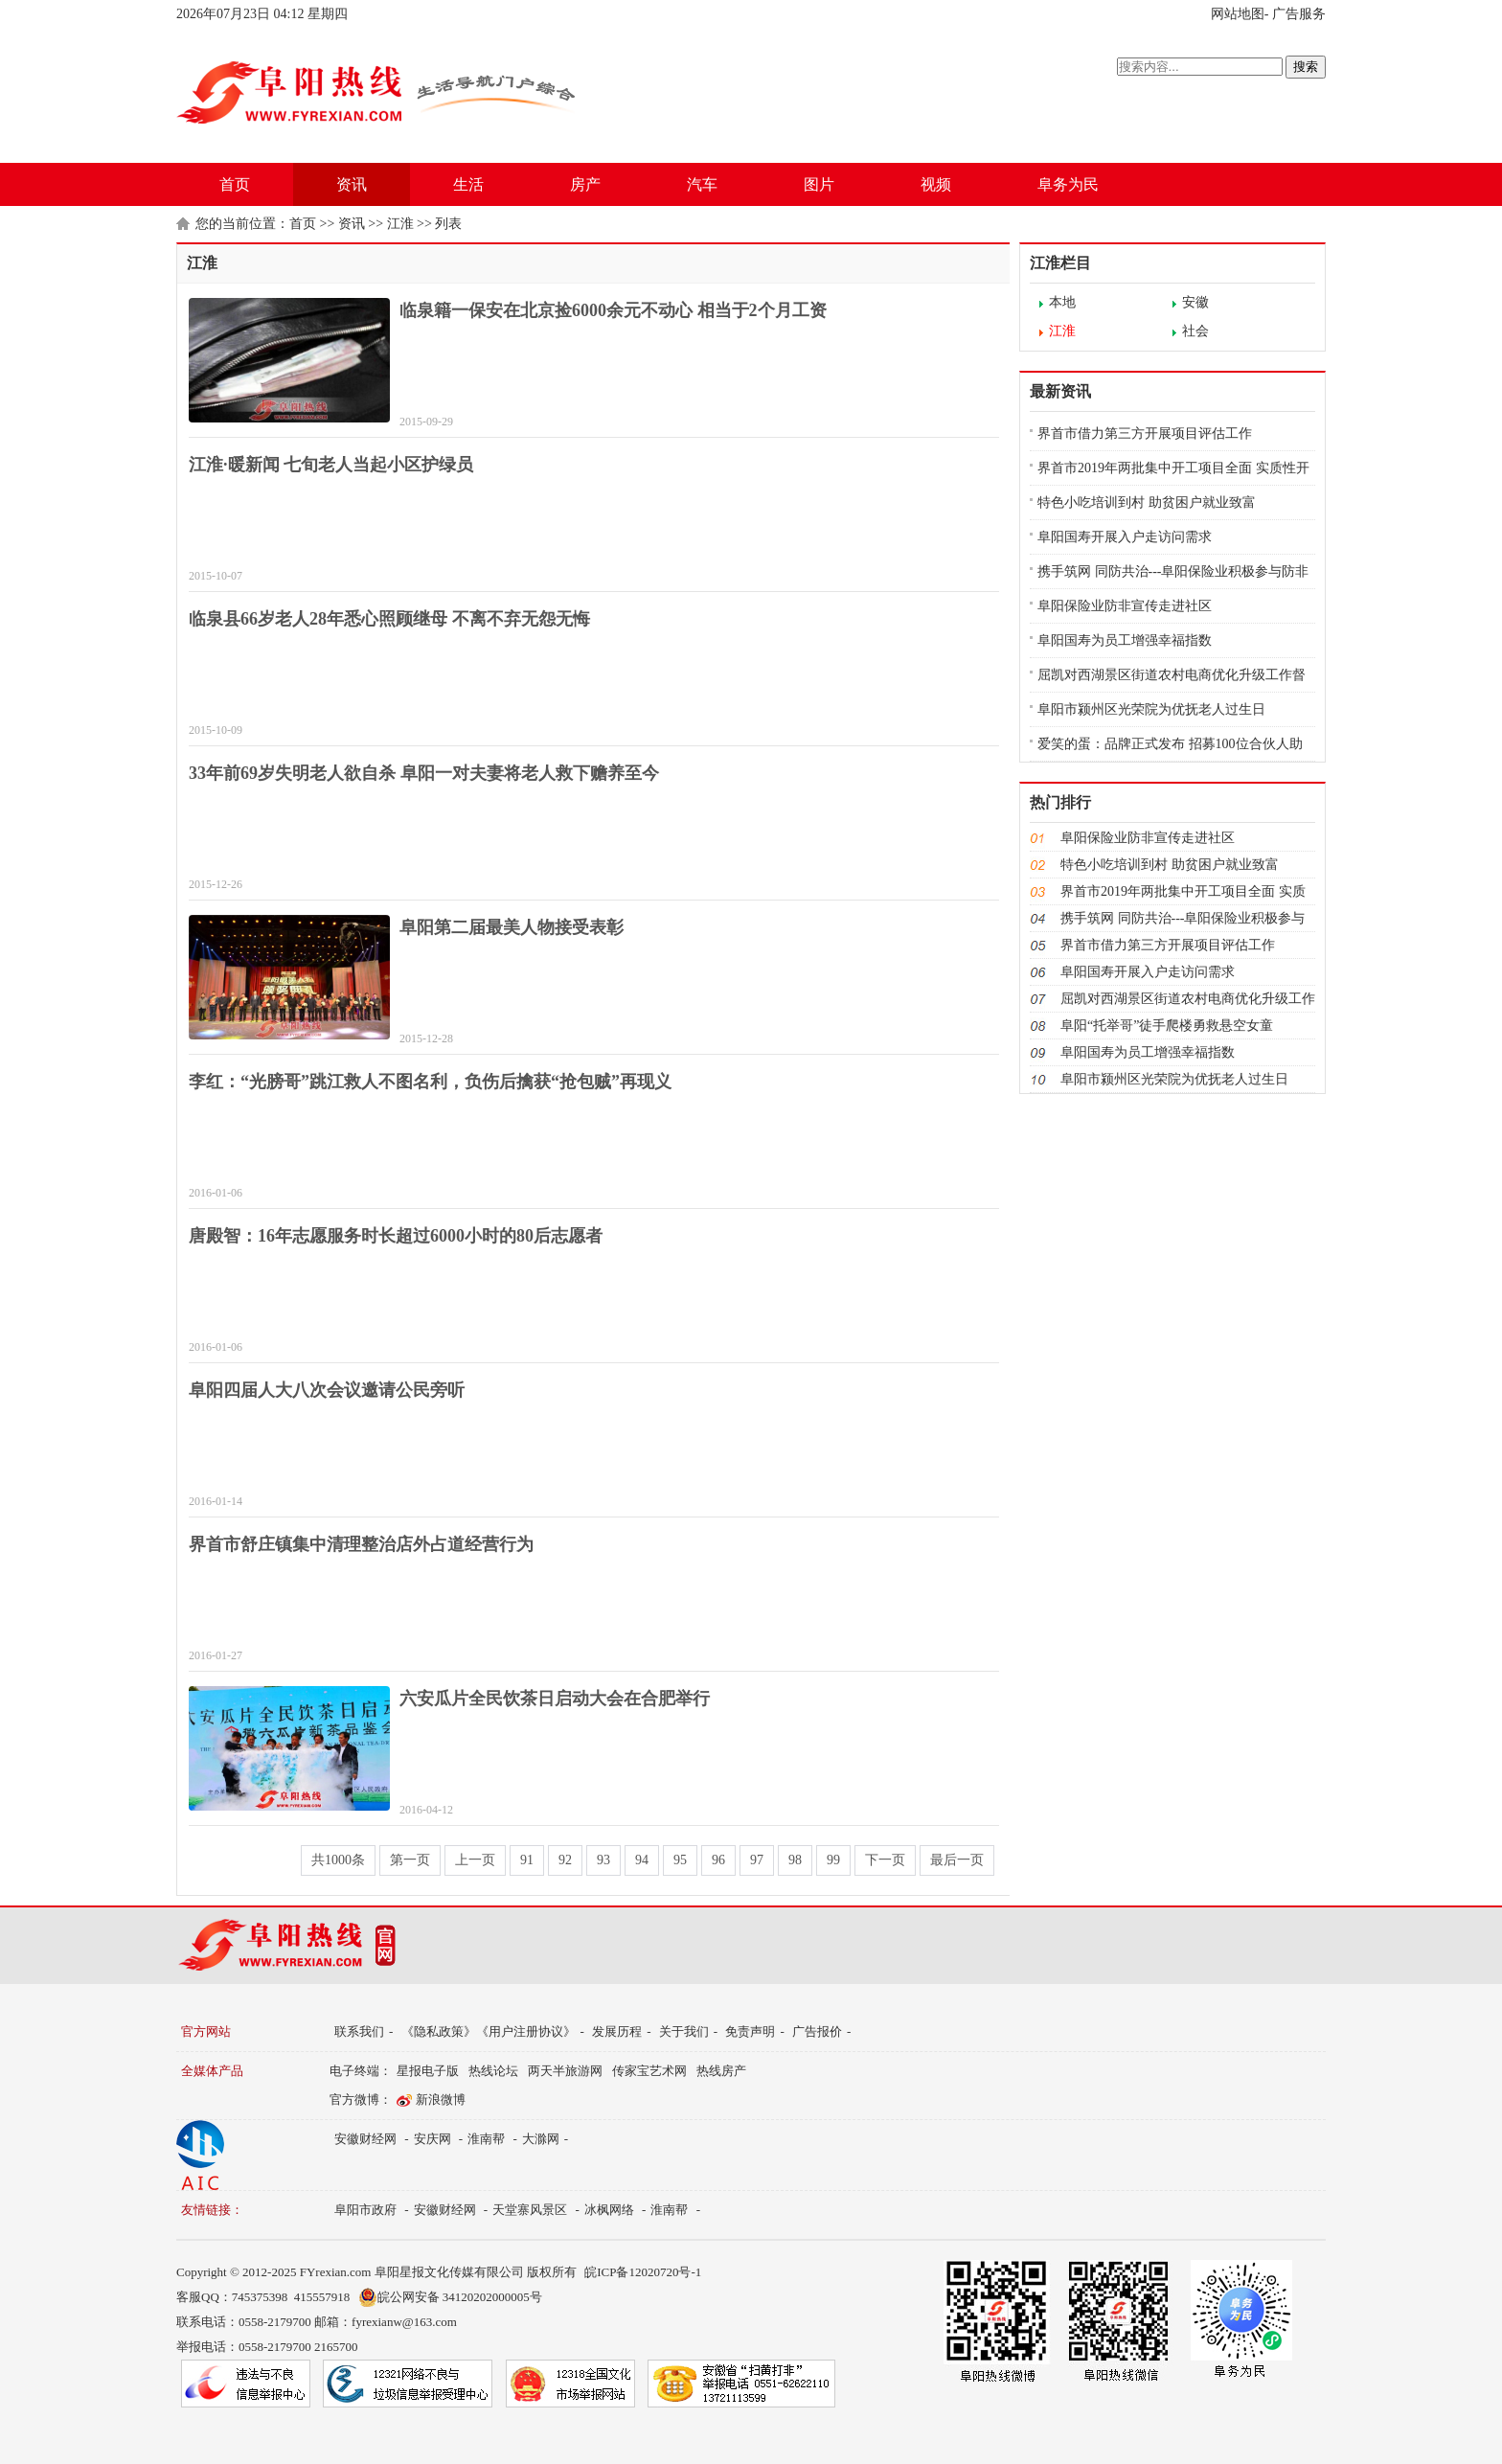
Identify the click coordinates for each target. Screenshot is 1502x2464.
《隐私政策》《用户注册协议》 (488, 2031)
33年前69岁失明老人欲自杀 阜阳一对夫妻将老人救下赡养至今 (424, 773)
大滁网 (540, 2139)
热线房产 (721, 2071)
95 (680, 1860)
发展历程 (617, 2031)
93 (603, 1860)
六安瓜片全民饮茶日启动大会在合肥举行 (554, 1698)
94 (642, 1860)
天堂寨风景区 (529, 2209)
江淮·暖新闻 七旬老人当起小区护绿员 (331, 464)
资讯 (351, 184)
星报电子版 (428, 2071)
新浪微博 (441, 2099)
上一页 (475, 1860)
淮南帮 (486, 2139)
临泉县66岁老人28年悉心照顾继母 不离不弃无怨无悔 (389, 618)
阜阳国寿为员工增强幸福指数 (1124, 640)
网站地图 (1237, 14)
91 (527, 1860)
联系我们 (359, 2031)
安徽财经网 (365, 2139)
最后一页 (957, 1860)
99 (833, 1860)
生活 (468, 184)
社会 (1195, 331)
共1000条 (338, 1860)
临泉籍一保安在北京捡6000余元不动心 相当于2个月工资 (613, 310)
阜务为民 (1068, 184)
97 (756, 1860)
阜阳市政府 (365, 2209)
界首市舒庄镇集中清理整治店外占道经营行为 (361, 1544)
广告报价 (817, 2031)
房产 (585, 184)
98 (795, 1860)
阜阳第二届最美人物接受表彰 (511, 927)
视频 (936, 184)
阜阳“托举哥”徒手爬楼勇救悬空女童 (1166, 1025)
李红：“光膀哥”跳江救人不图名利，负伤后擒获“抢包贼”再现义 (430, 1081)
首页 (234, 184)
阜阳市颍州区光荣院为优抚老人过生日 (1151, 709)
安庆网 (432, 2139)
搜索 (1305, 66)
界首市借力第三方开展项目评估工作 (1144, 433)
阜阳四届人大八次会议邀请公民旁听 (327, 1390)
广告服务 (1299, 14)
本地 (1062, 302)
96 (718, 1860)
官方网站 (206, 2031)
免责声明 (750, 2031)
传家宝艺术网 (649, 2071)
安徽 (1195, 302)
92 (565, 1860)
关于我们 (684, 2031)
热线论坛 (493, 2071)
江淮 (400, 224)
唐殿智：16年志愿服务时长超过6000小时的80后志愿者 (396, 1235)
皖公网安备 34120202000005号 (450, 2297)
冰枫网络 (609, 2209)
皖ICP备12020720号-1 (642, 2272)
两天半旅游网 (565, 2071)
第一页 (410, 1860)
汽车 (702, 184)
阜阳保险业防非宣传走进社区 (1124, 606)
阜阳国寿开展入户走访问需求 (1124, 537)
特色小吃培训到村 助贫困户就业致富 (1146, 502)
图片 (819, 184)
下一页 (885, 1860)
